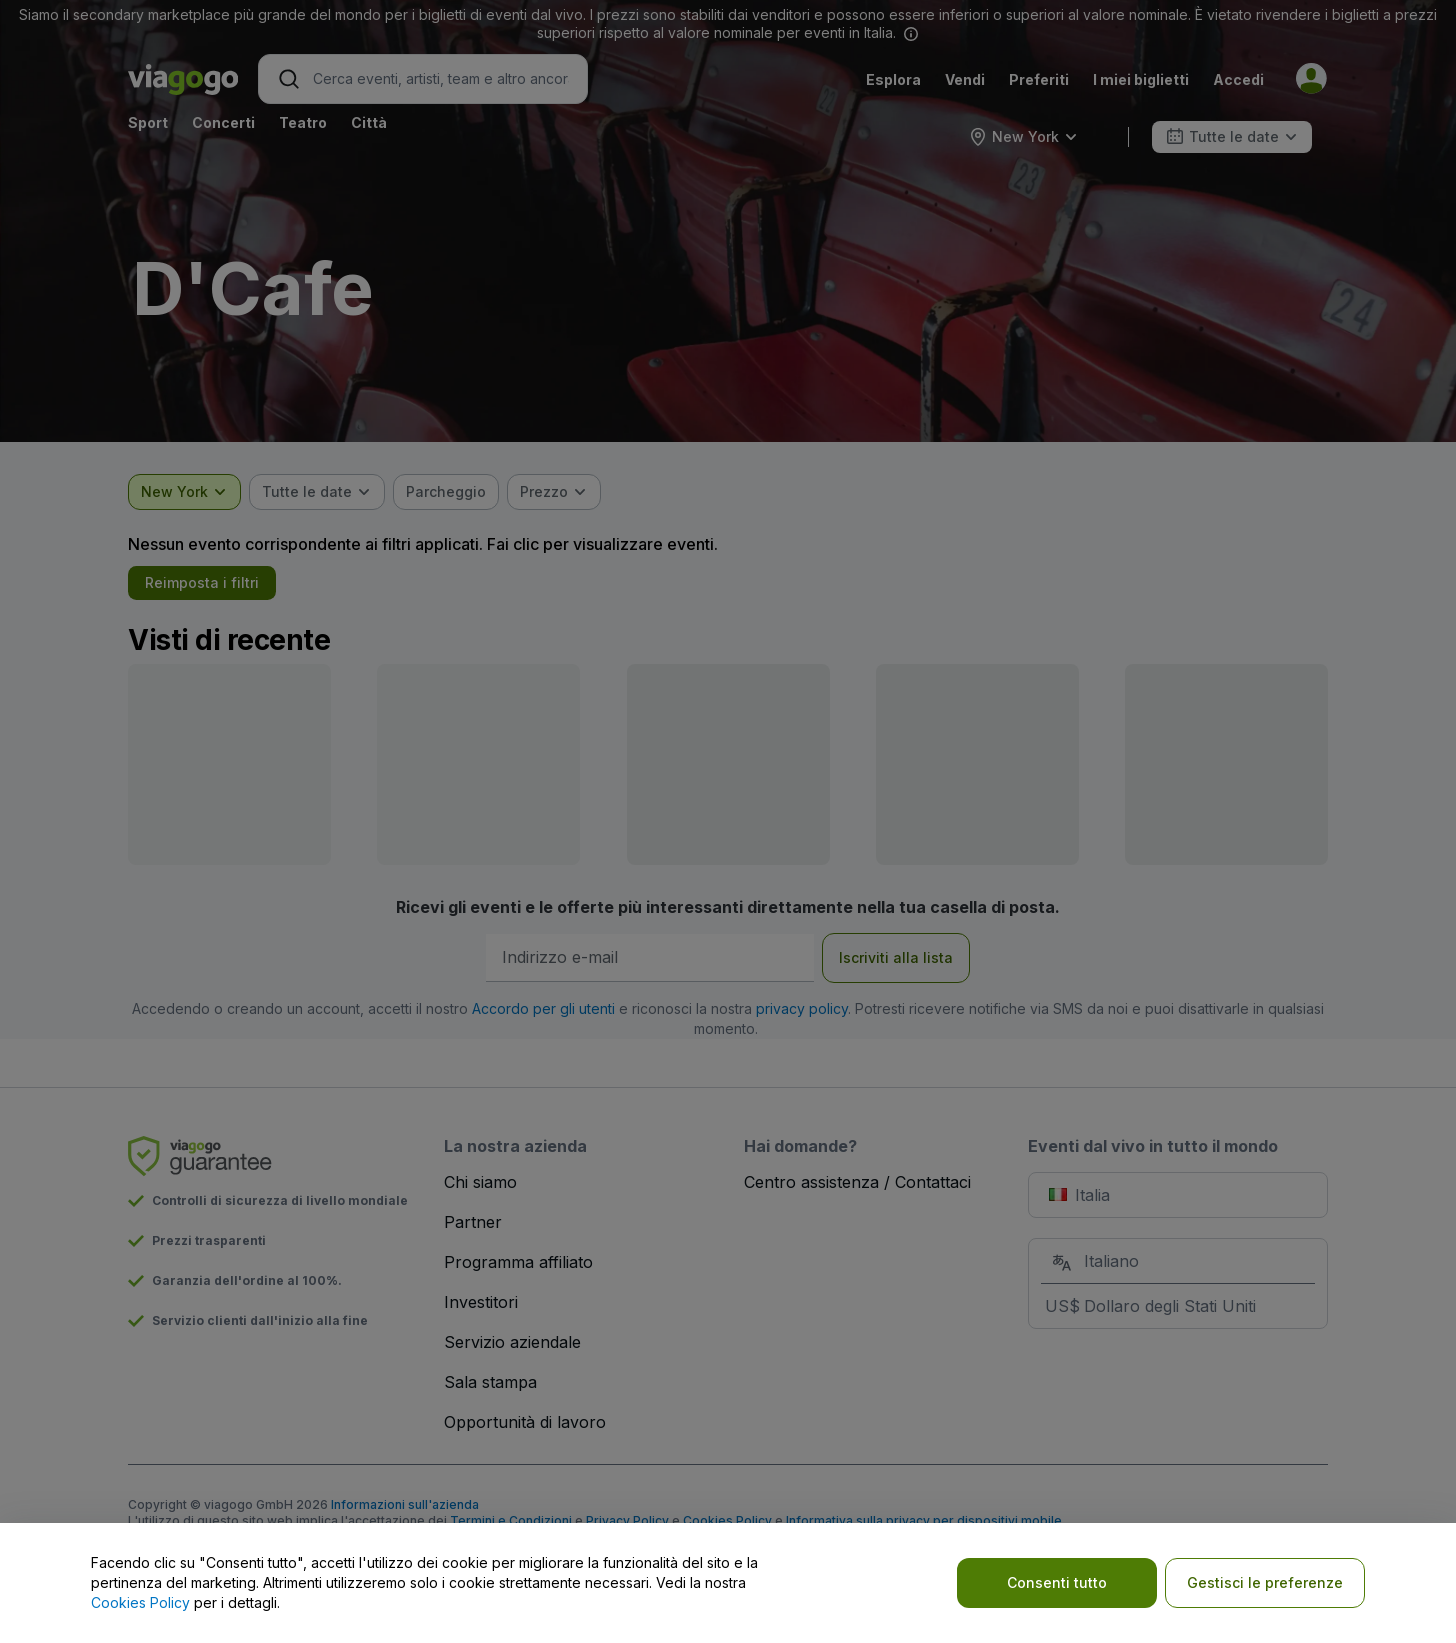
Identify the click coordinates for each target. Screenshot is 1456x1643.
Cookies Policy (140, 1602)
